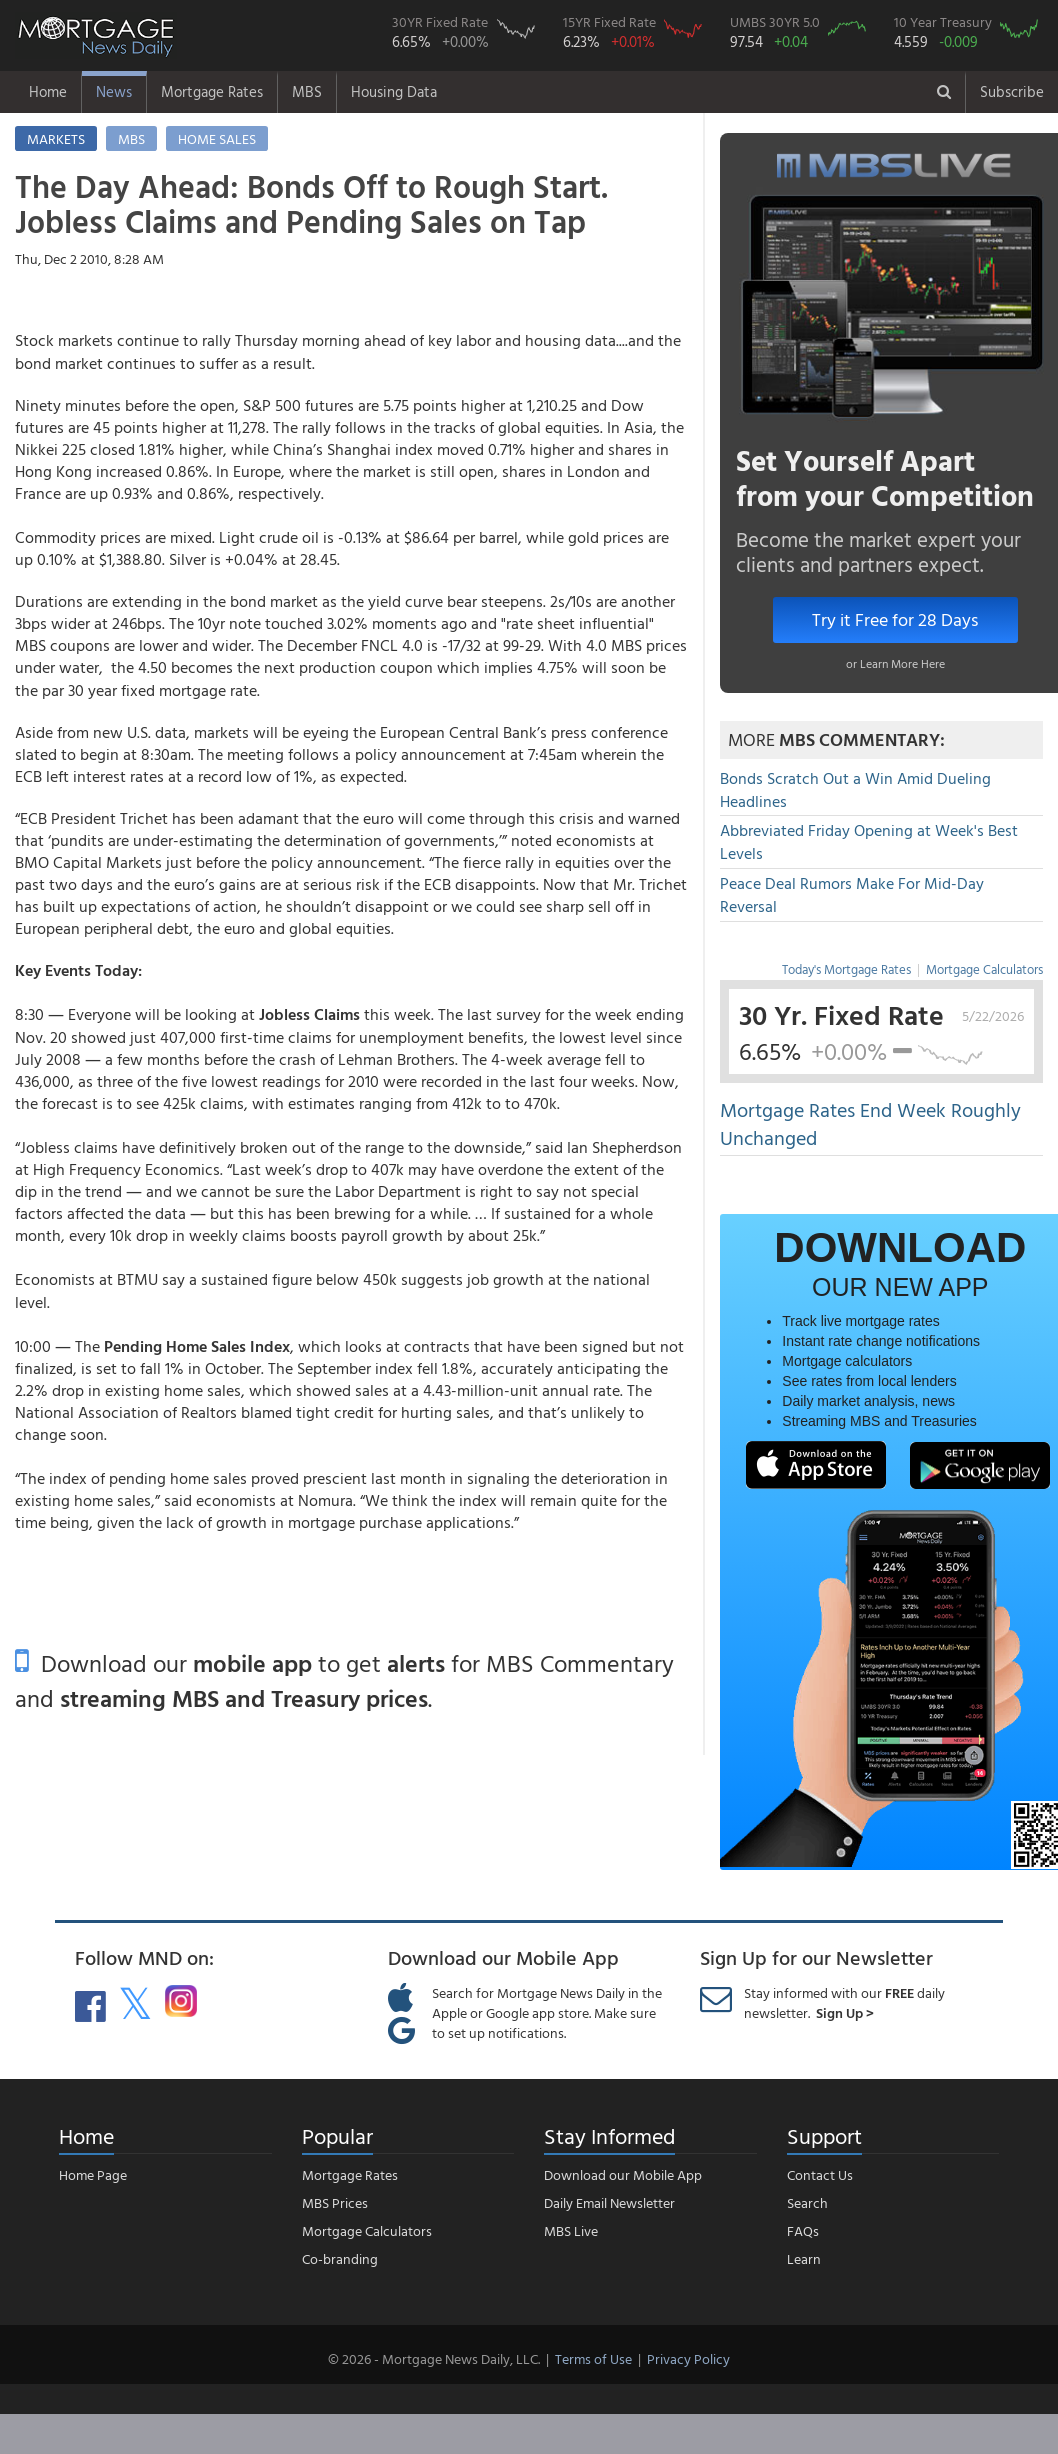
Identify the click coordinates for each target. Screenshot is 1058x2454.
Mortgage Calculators (984, 969)
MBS (307, 91)
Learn (804, 2258)
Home (48, 91)
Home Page (93, 2174)
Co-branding (340, 2258)
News (114, 91)
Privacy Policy (688, 2358)
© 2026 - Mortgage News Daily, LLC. (434, 2358)
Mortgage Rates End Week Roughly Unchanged (870, 1123)
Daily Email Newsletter (609, 2202)
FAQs (803, 2230)
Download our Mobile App (623, 2174)
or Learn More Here (895, 663)
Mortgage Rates (212, 91)
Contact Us (820, 2174)
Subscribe (1012, 91)
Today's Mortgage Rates (846, 969)
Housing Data (394, 91)
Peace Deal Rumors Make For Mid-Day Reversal (852, 894)
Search (807, 2202)
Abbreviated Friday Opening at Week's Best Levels (869, 841)
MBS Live (571, 2230)
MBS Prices (335, 2202)
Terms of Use (593, 2358)
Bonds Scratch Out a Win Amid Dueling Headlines (855, 789)
